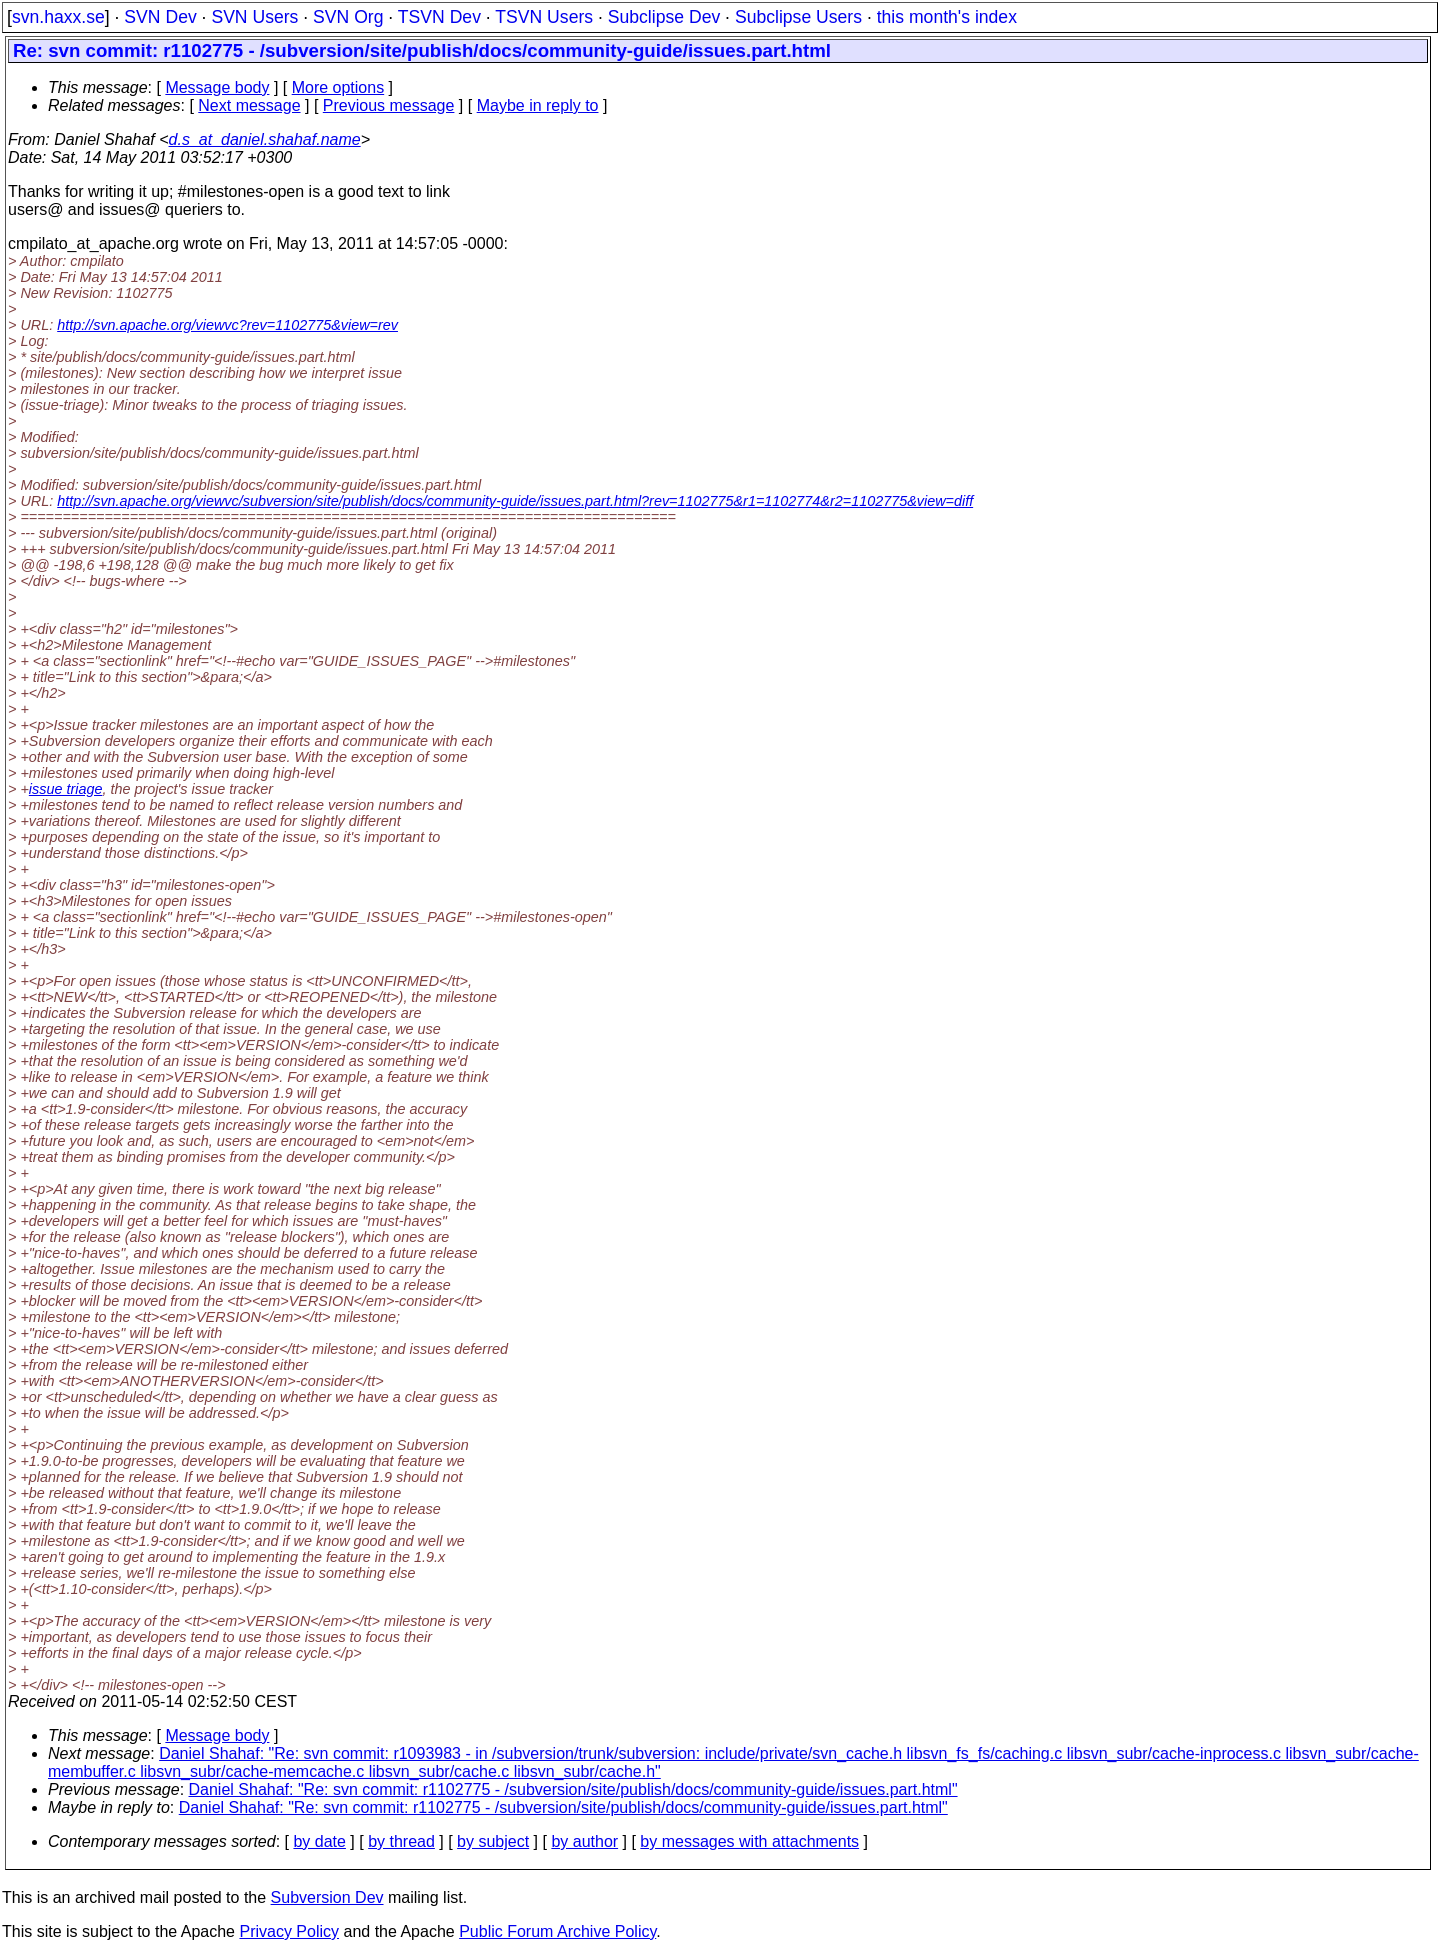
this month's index (947, 17)
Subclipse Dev (664, 17)
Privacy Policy (289, 1931)
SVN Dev (160, 17)
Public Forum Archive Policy (557, 1931)
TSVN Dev (439, 17)
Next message (249, 105)
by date (319, 1841)
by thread (401, 1841)
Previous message (389, 105)
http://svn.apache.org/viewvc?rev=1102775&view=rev (227, 325)
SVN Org (348, 17)
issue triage (66, 789)
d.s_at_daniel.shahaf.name (265, 139)
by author (584, 1841)
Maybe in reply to (538, 105)
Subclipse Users (798, 17)
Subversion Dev (327, 1897)
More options (338, 87)
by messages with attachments (749, 1841)
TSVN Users (544, 17)
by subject (493, 1841)
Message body (217, 87)
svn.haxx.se (58, 17)
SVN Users (254, 17)
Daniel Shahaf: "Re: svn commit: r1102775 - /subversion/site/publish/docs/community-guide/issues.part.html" (573, 1789)
